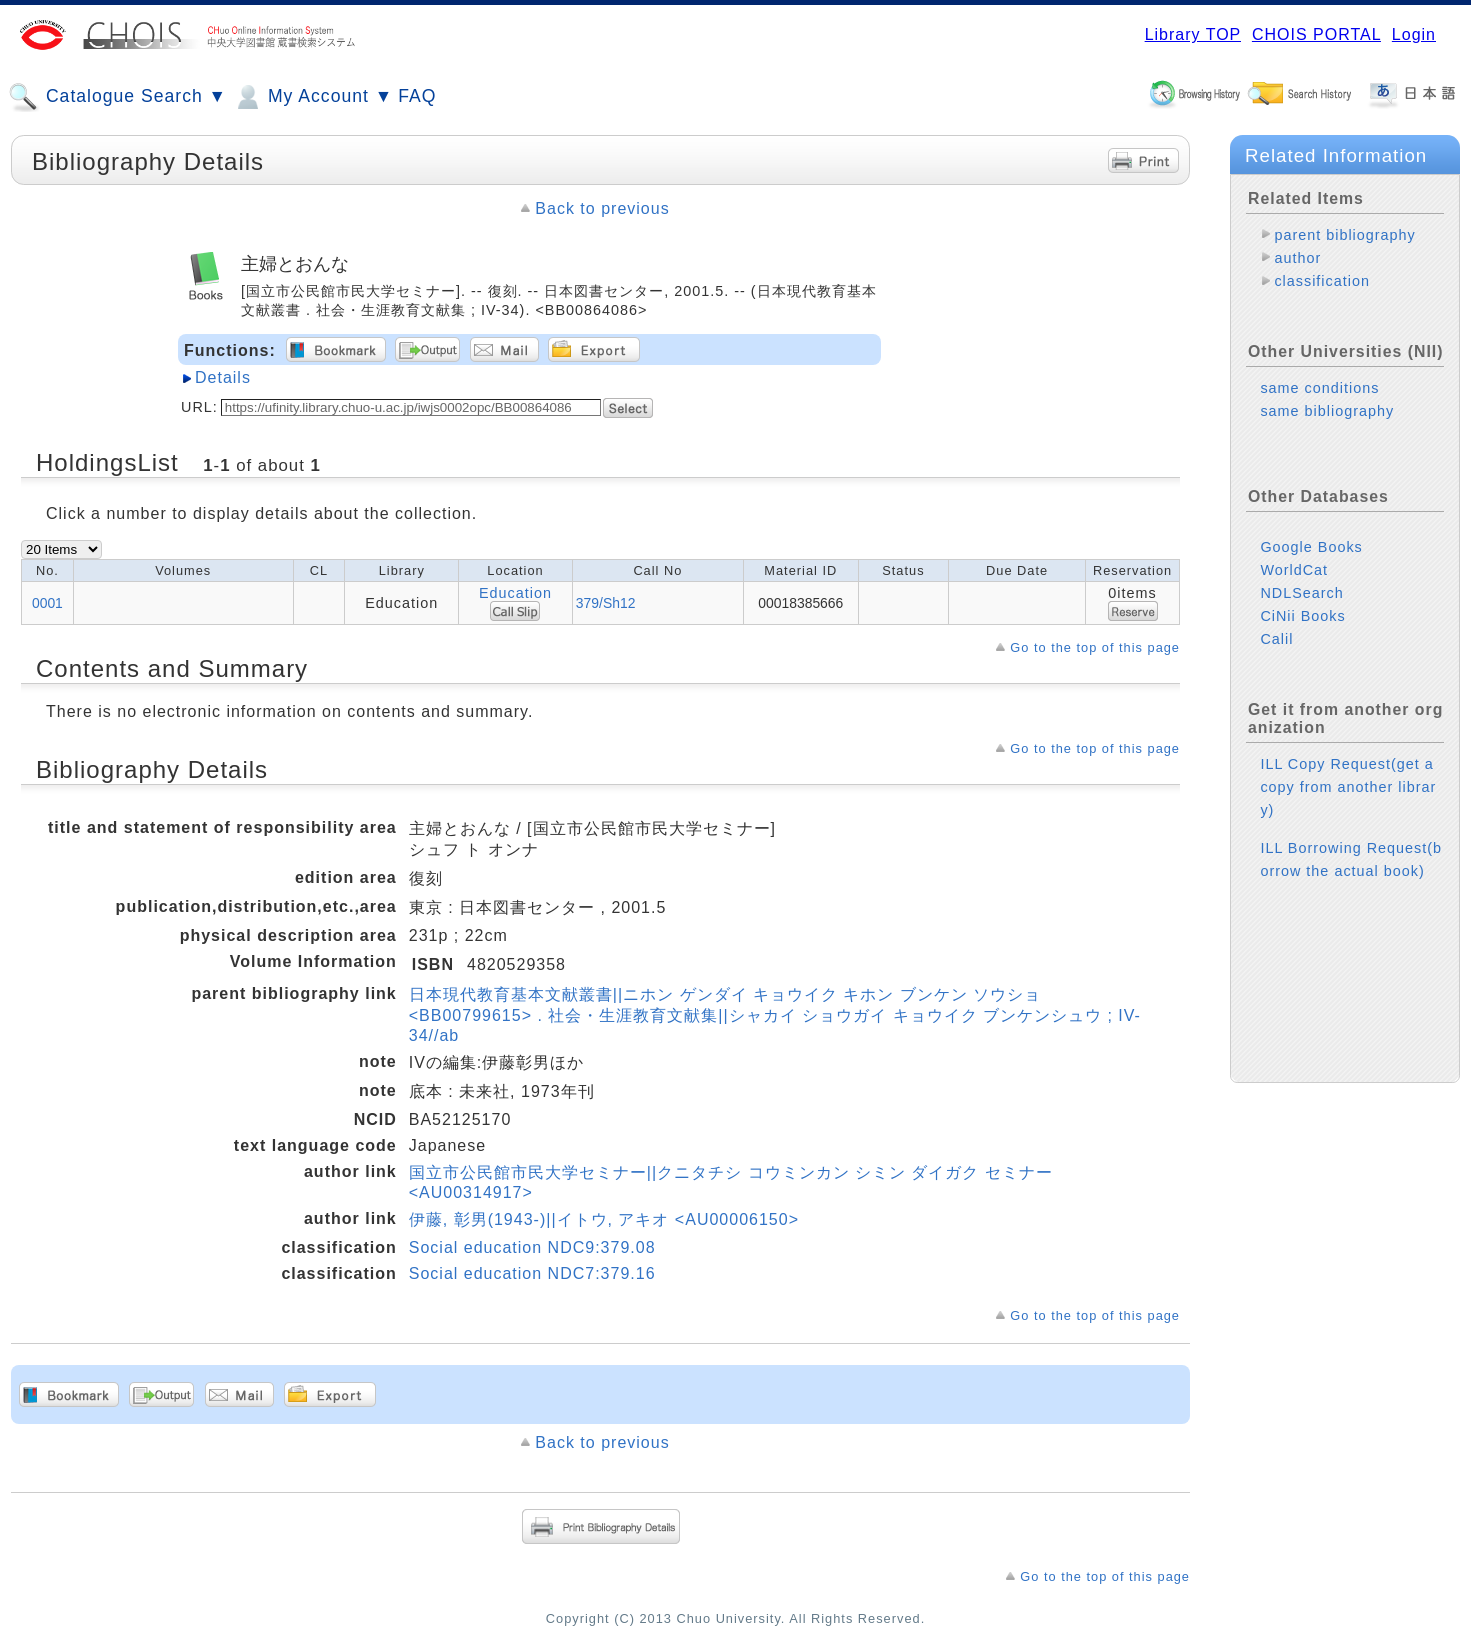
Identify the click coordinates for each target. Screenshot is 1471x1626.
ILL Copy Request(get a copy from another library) (1348, 787)
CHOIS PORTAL (1316, 34)
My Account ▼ (312, 97)
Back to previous (602, 208)
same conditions (1319, 388)
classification (1322, 281)
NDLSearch (1301, 593)
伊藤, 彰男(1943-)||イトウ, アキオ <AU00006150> (604, 1219)
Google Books (1311, 547)
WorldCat (1294, 570)
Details (223, 377)
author (1297, 258)
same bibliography (1327, 411)
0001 (47, 603)
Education (515, 593)
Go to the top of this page (1095, 647)
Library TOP (1193, 34)
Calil (1276, 639)
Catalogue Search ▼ (117, 97)
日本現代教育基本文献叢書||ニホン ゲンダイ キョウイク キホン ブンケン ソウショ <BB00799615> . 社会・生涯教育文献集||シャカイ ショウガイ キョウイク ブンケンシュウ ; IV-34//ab (775, 1015)
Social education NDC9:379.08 (532, 1247)
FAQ (417, 96)
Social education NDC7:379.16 (532, 1273)
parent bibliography (1344, 235)
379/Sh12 (606, 603)
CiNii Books (1302, 616)
